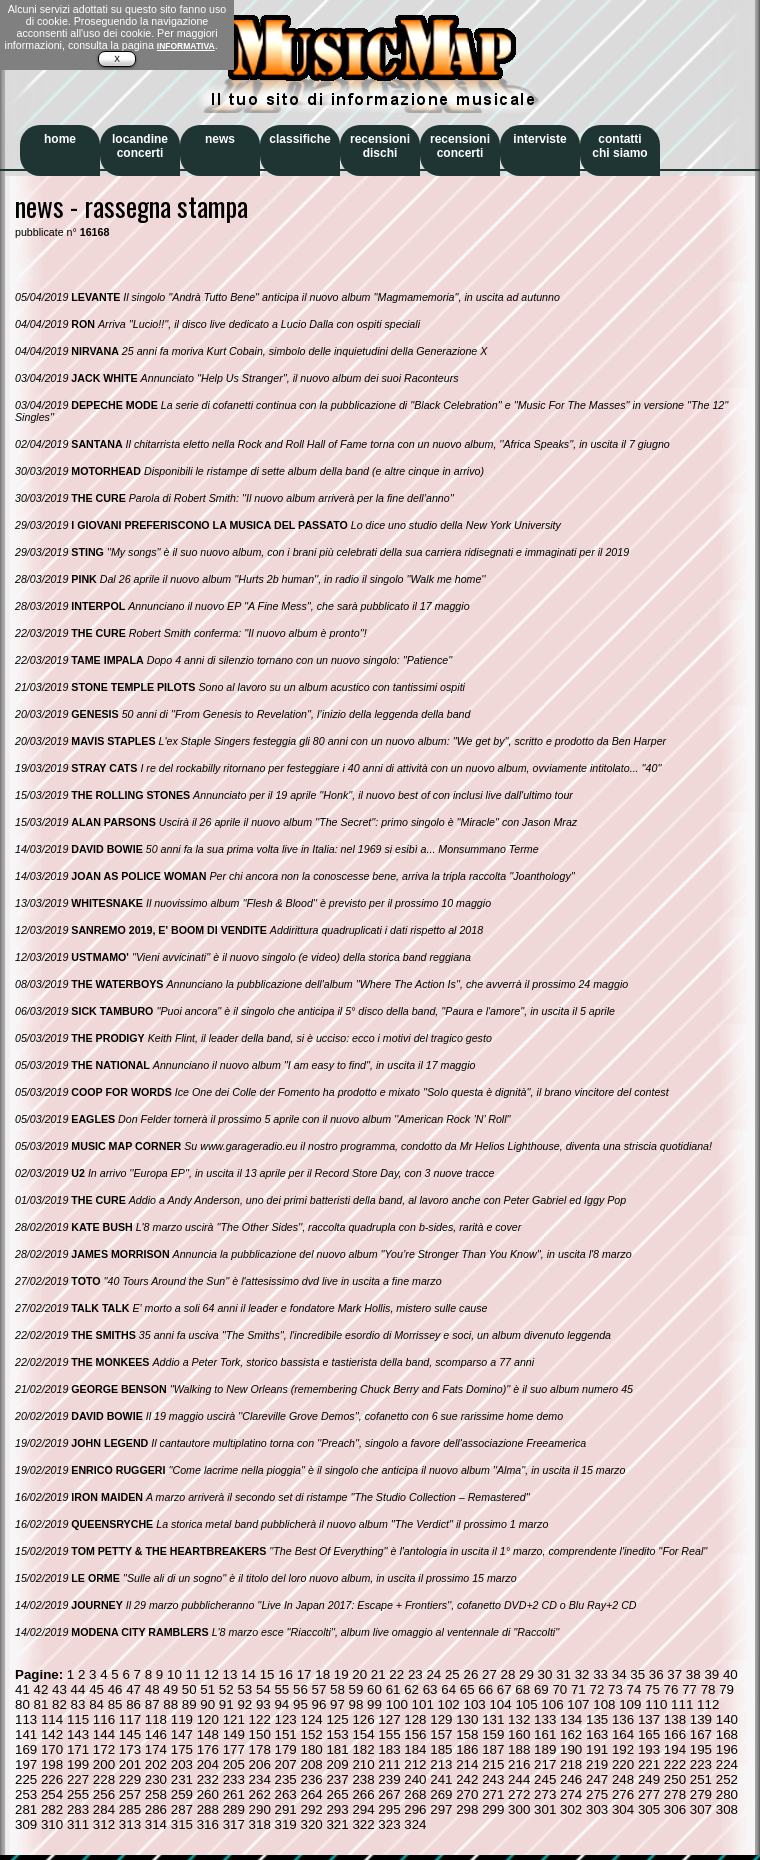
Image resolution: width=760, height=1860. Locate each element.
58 (337, 1689)
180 (311, 1749)
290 (260, 1809)
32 (582, 1674)
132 (519, 1719)
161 (545, 1734)
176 (208, 1749)
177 (234, 1749)
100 (397, 1704)
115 (78, 1719)
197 (26, 1764)
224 (727, 1764)
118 (156, 1719)
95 (300, 1704)
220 (623, 1764)
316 (208, 1824)
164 (623, 1734)
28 (508, 1674)
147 (182, 1734)
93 (263, 1704)
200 (104, 1764)
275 (597, 1794)
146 (156, 1734)
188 (519, 1749)
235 (286, 1779)
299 (493, 1809)
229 (130, 1779)
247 (597, 1779)
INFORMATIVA (186, 46)
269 (441, 1794)
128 (415, 1719)
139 (701, 1719)
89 (189, 1704)
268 (415, 1794)
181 (337, 1749)
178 (260, 1749)
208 (311, 1764)
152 (311, 1734)
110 (656, 1704)
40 (730, 1674)
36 (656, 1674)
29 (526, 1674)
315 (182, 1824)
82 (59, 1704)
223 (701, 1764)
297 (441, 1809)
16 (285, 1674)
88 (170, 1704)
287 (182, 1809)
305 (649, 1809)
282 (52, 1809)
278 (675, 1794)
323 (389, 1824)
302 (571, 1809)
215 (493, 1764)
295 (389, 1809)
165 (649, 1734)
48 (152, 1689)
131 (493, 1719)
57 (319, 1689)
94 (281, 1704)
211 (389, 1764)
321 (337, 1824)
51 (207, 1689)
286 (156, 1809)
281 (26, 1809)
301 (545, 1809)
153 (337, 1734)
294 (363, 1809)
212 (415, 1764)
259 (182, 1794)
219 (597, 1764)
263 (286, 1794)
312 (104, 1824)
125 (337, 1719)
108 (604, 1704)
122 (260, 1719)
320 (311, 1824)
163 (597, 1734)
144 (104, 1734)
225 (26, 1779)
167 (701, 1734)
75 (652, 1689)
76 (671, 1689)
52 (226, 1689)
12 (211, 1674)
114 (52, 1719)
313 (130, 1824)
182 (363, 1749)
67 (504, 1689)
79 (726, 1689)
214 (467, 1764)
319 (286, 1824)
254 (52, 1794)
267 (389, 1794)
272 (519, 1794)
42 (41, 1689)
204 (208, 1764)
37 (674, 1674)
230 (156, 1779)
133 (545, 1719)
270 (467, 1794)
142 (52, 1734)
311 (78, 1824)
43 (59, 1689)
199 (78, 1764)
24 (433, 1674)
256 (104, 1794)
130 (467, 1719)
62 (411, 1689)
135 (597, 1719)
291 (286, 1809)
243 (493, 1779)
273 (545, 1794)
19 (341, 1674)
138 (675, 1719)
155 (389, 1734)
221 (649, 1764)
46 (115, 1689)
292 (311, 1809)
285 (130, 1809)
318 (260, 1824)
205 (234, 1764)
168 (727, 1734)
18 (322, 1674)
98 (356, 1704)
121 (234, 1719)
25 (452, 1674)
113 (26, 1719)
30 (545, 1674)
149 (234, 1734)
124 (311, 1719)
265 (337, 1794)
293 (337, 1809)
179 (286, 1749)
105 (526, 1704)
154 (363, 1734)
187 (493, 1749)
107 (578, 1704)
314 (156, 1824)
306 (675, 1809)
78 (708, 1689)
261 (234, 1794)
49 (170, 1689)
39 (711, 1674)
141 (26, 1734)
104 (500, 1704)
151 (286, 1734)
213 (441, 1764)
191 (597, 1749)
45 (96, 1689)
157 (441, 1734)
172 (104, 1749)
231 (182, 1779)
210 (363, 1764)
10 (174, 1674)
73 (615, 1689)
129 (441, 1719)
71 (578, 1689)
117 (130, 1719)
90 (207, 1704)
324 (415, 1824)
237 (337, 1779)
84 (96, 1704)
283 (78, 1809)
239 (389, 1779)
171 (78, 1749)
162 (571, 1734)
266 (363, 1794)
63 (430, 1689)
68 (522, 1689)
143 (78, 1734)
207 (286, 1764)
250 (675, 1779)
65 (467, 1689)
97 (337, 1704)
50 (189, 1689)
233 (234, 1779)
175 (182, 1749)
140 (727, 1719)
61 (393, 1689)
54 (263, 1689)
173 (130, 1749)
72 (596, 1689)
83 (78, 1704)
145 (130, 1734)
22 (396, 1674)
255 (78, 1794)
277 (649, 1794)
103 (474, 1704)
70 (559, 1689)
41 (22, 1689)
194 (675, 1749)
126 (363, 1719)
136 (623, 1719)
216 (519, 1764)
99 (374, 1704)
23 (415, 1674)
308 (727, 1809)
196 (727, 1749)
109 (630, 1704)
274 (571, 1794)
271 (493, 1794)
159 (493, 1734)
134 (571, 1719)
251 (701, 1779)
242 (467, 1779)
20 (359, 1674)
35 (637, 1674)
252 (727, 1779)
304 (623, 1809)
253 (26, 1794)
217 (545, 1764)
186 (467, 1749)
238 (363, 1779)
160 (519, 1734)
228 (104, 1779)
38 (693, 1674)
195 (701, 1749)
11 (193, 1674)
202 (156, 1764)
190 (571, 1749)
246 (571, 1779)
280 (727, 1794)
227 (78, 1779)
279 (701, 1794)
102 (449, 1704)
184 (415, 1749)
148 (208, 1734)
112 (708, 1704)
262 (260, 1794)
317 (234, 1824)
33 (600, 1674)
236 (311, 1779)
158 (467, 1734)
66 (485, 1689)
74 (634, 1689)
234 (260, 1779)
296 (415, 1809)
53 (244, 1689)
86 (133, 1704)
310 (52, 1824)
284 (104, 1809)
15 (267, 1674)
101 (423, 1704)
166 (675, 1734)
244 (519, 1779)
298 (467, 1809)
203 (182, 1764)
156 (415, 1734)
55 (281, 1689)
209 (337, 1764)
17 (304, 1674)
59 (356, 1689)
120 (208, 1719)
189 (545, 1749)
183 (389, 1749)
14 (248, 1674)
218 (571, 1764)
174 (156, 1749)
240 (415, 1779)
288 (208, 1809)
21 (378, 1674)
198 (52, 1764)
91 (226, 1704)
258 (156, 1794)
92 (244, 1704)
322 (363, 1824)
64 (448, 1689)
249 (649, 1779)
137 (649, 1719)
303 (597, 1809)
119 (182, 1719)
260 (208, 1794)
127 (389, 1719)
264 (311, 1794)
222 (675, 1764)
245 (545, 1779)
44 (78, 1689)
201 (130, 1764)
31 (563, 1674)
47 (133, 1689)
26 (470, 1674)
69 (541, 1689)
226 (52, 1779)
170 (52, 1749)
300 (519, 1809)
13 (230, 1674)
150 (260, 1734)
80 (22, 1704)
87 (152, 1704)
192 (623, 1749)
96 (319, 1704)
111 (682, 1704)
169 (26, 1749)
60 (374, 1689)
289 (234, 1809)
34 (619, 1674)
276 (623, 1794)
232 (208, 1779)
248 (623, 1779)
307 (701, 1809)
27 (489, 1674)
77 (689, 1689)
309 (26, 1824)
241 (441, 1779)
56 (300, 1689)
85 (115, 1704)
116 (104, 1719)
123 (286, 1719)
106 (552, 1704)
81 (41, 1704)
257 (130, 1794)
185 (441, 1749)
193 (649, 1749)
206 (260, 1764)
